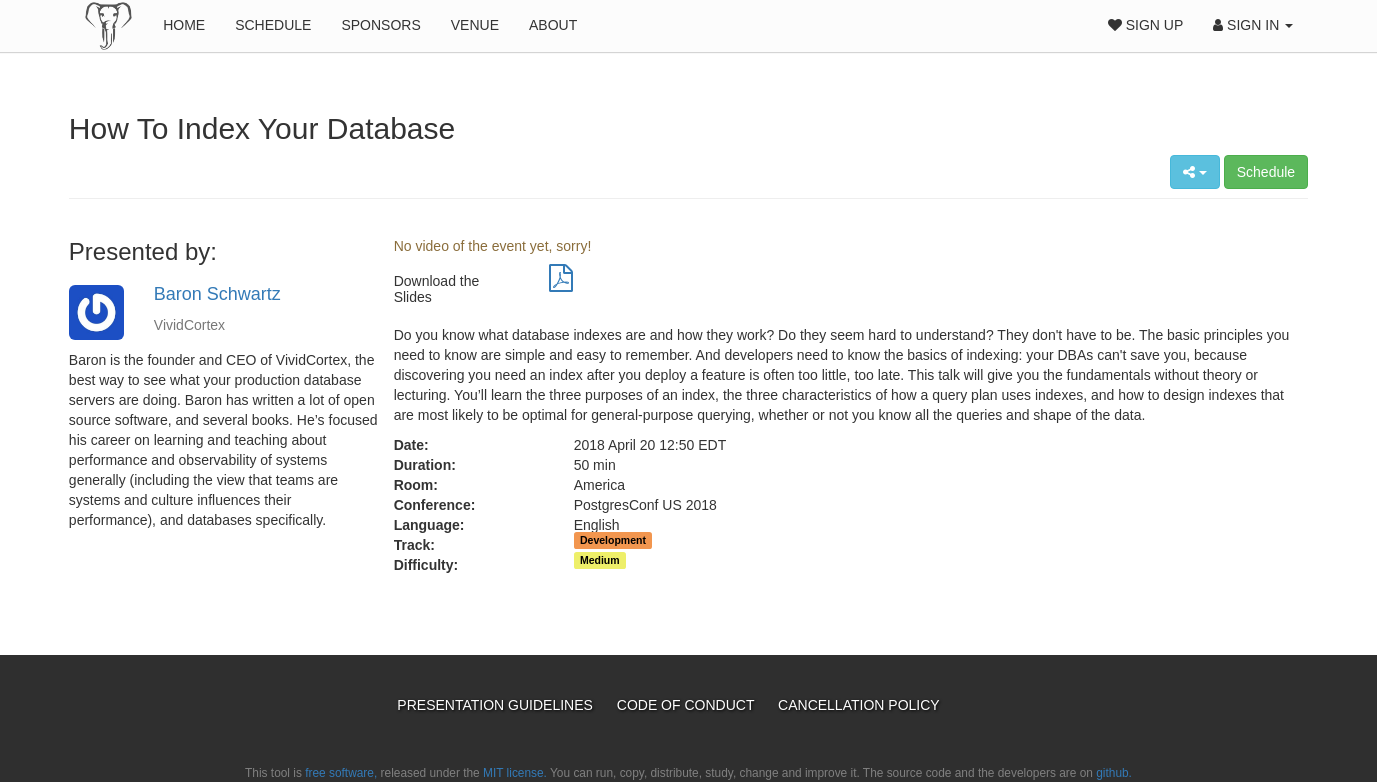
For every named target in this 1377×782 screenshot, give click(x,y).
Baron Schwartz (217, 294)
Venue (475, 25)
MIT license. (515, 773)
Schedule (273, 25)
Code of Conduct (687, 705)
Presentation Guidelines (496, 705)
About (553, 25)
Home (184, 25)
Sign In (1253, 25)
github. (1114, 773)
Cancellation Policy (859, 705)
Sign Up (1145, 25)
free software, (341, 773)
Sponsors (380, 25)
